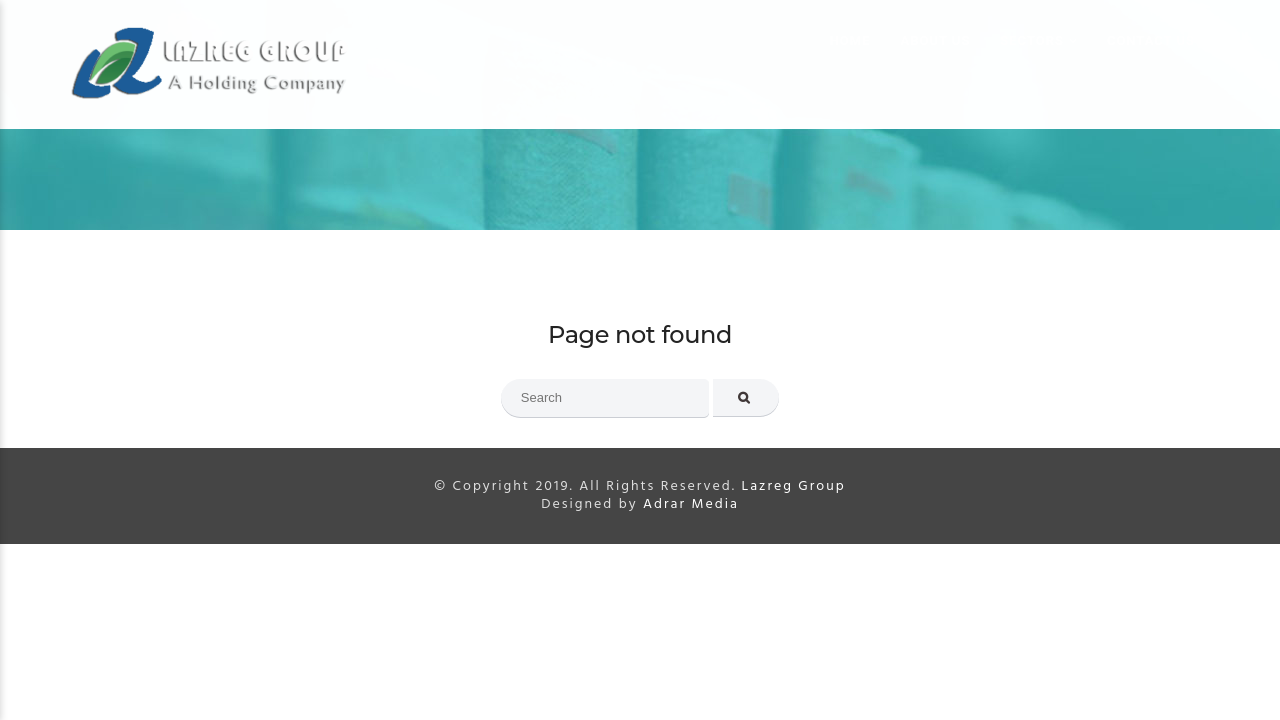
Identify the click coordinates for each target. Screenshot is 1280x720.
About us (936, 40)
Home (850, 40)
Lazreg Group (793, 486)
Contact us (1151, 40)
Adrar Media (691, 504)
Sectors (1032, 40)
